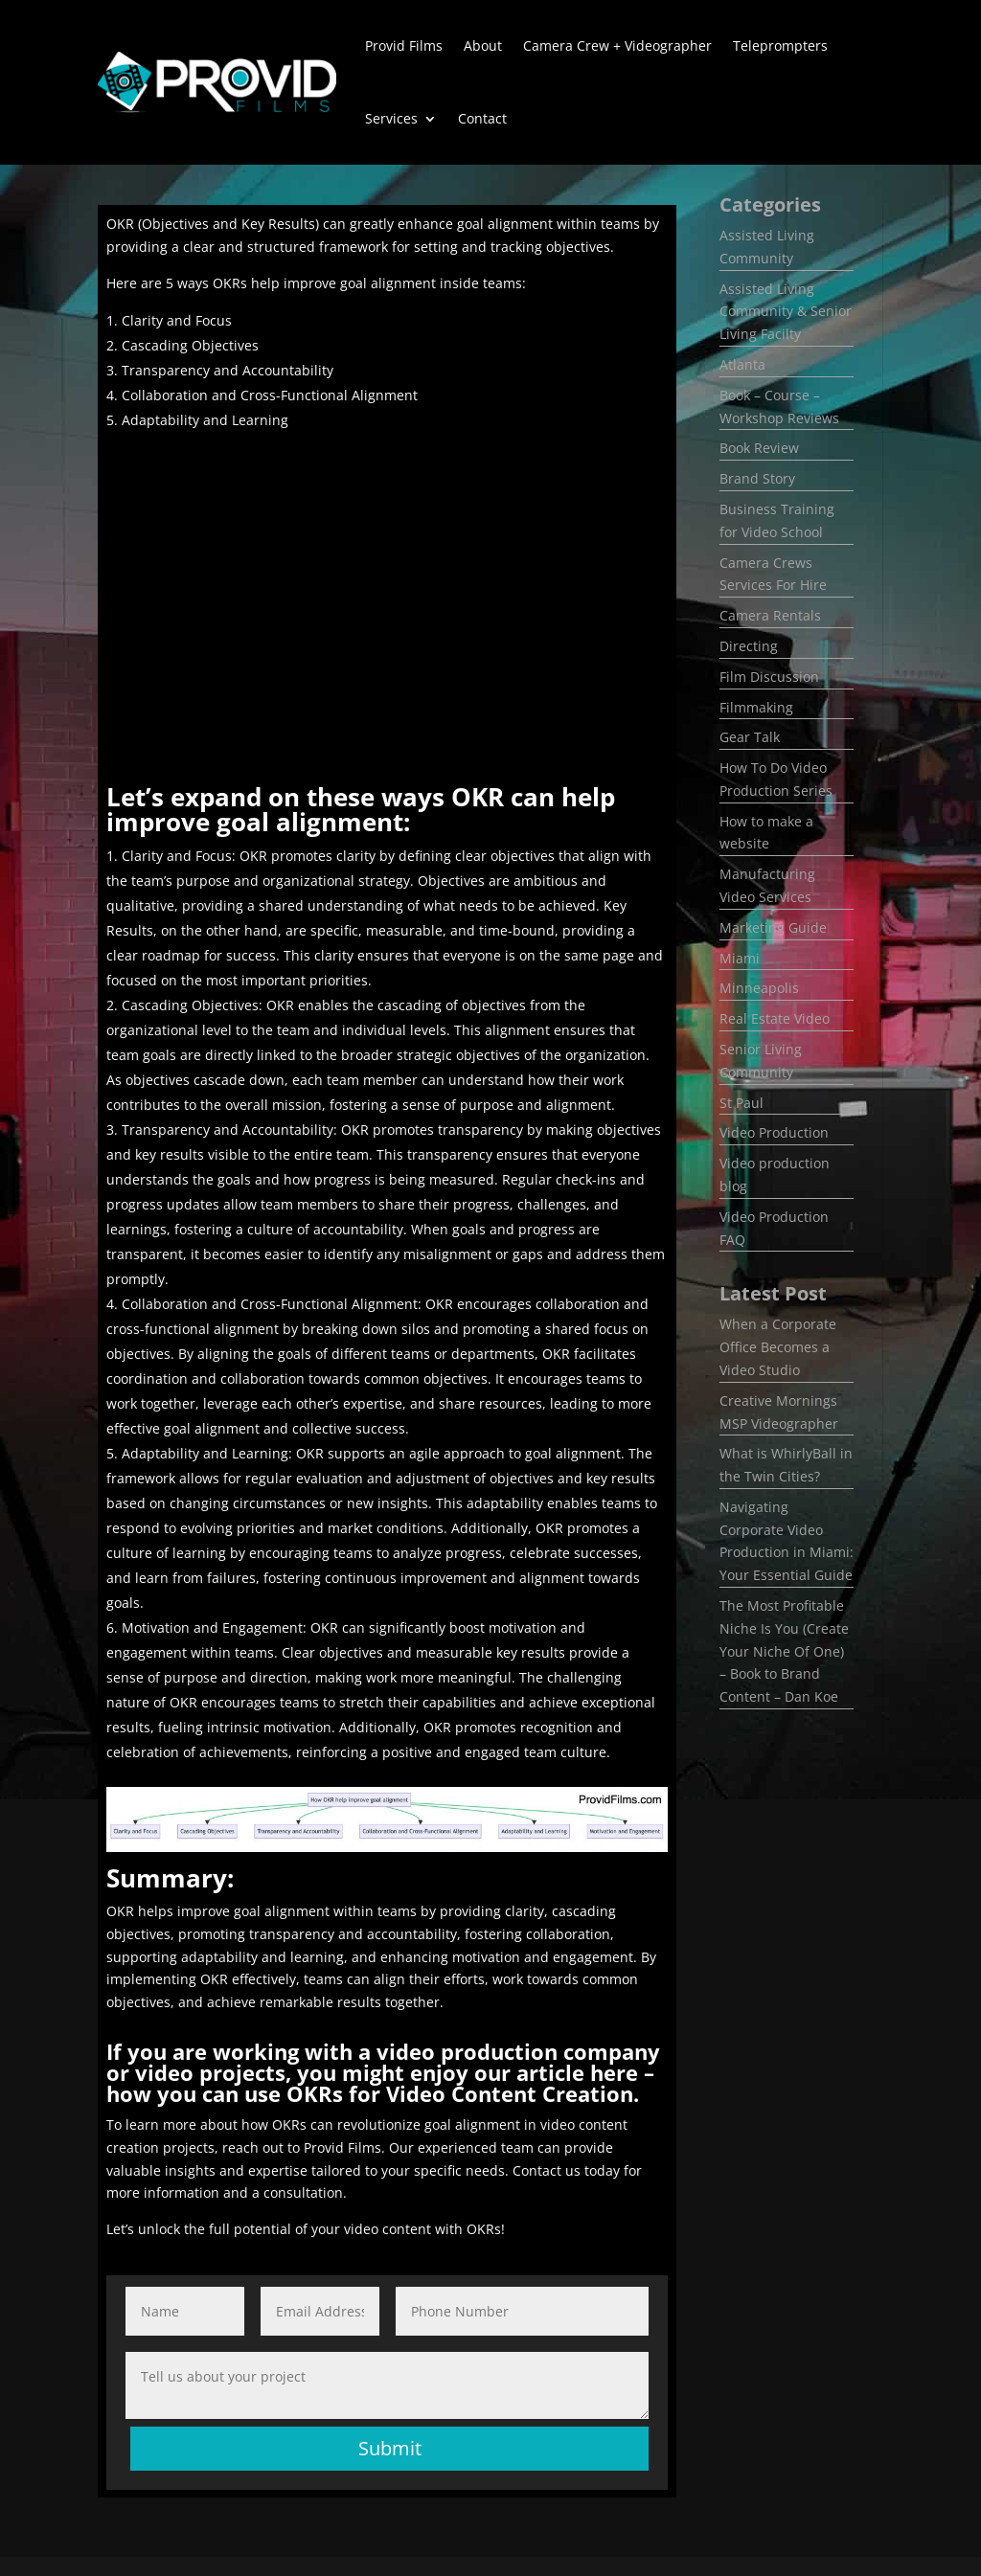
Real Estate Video (774, 1018)
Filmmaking (756, 707)
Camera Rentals (770, 615)
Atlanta (742, 364)
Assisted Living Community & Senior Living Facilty (785, 312)
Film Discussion (769, 676)
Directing (748, 646)
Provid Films (404, 45)
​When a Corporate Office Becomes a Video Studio (777, 1347)
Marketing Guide (773, 927)
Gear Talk (749, 737)
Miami (739, 958)
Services (391, 118)
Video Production (774, 1132)
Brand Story (757, 478)
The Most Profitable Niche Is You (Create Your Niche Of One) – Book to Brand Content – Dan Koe (784, 1651)
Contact (482, 118)
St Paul (741, 1103)
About (483, 45)
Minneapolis (759, 988)
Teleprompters (780, 45)
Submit (390, 2448)
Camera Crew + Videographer (617, 45)
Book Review (759, 448)
